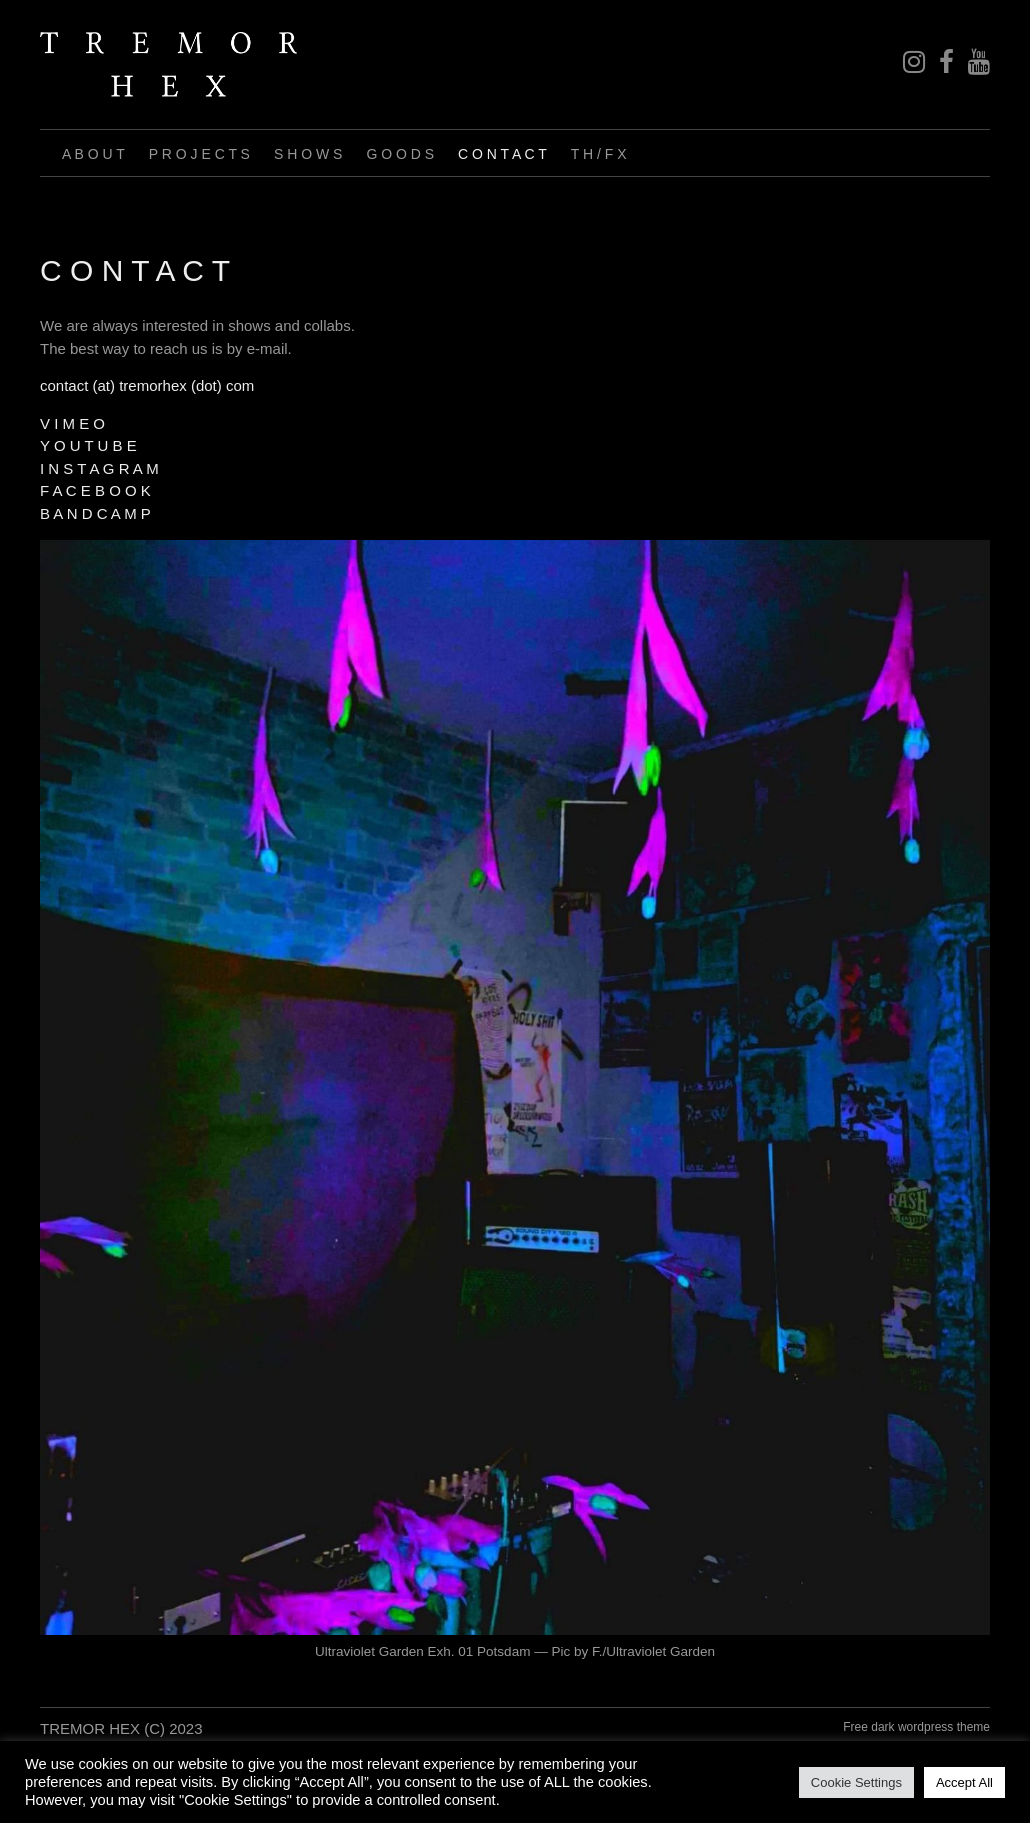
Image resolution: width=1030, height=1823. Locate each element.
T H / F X (599, 154)
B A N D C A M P (95, 513)
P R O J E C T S (199, 154)
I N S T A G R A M (99, 468)
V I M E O (72, 423)
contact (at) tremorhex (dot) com (147, 385)
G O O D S (400, 154)
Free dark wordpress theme (916, 1727)
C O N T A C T (502, 154)
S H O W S (308, 154)
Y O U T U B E (88, 445)
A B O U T (93, 154)
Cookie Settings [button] (856, 1782)
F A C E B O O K (95, 490)
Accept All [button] (964, 1782)
